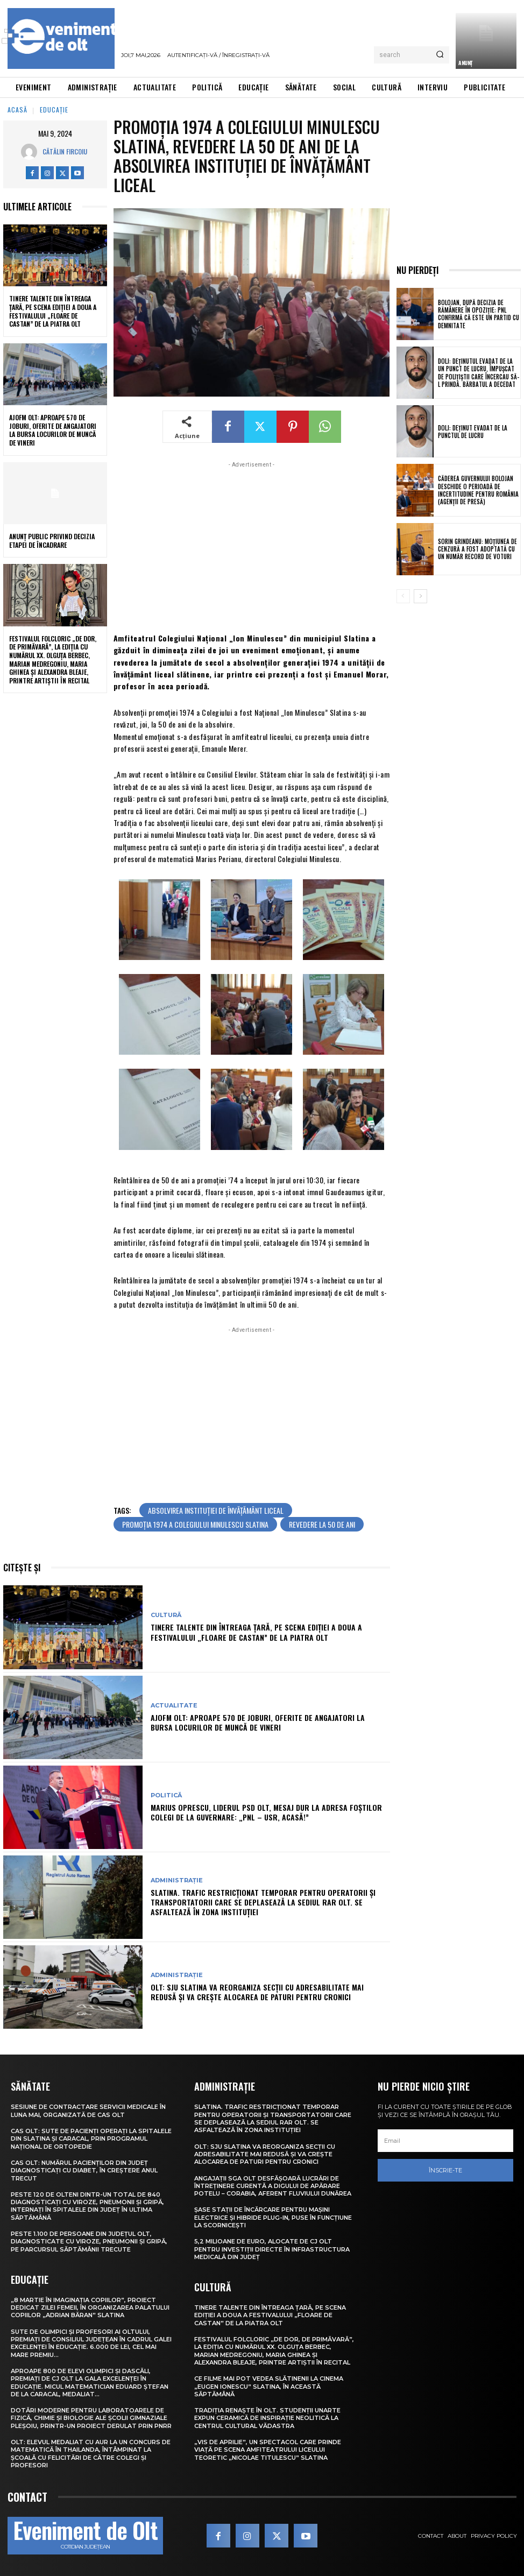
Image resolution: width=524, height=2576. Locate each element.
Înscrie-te (445, 2170)
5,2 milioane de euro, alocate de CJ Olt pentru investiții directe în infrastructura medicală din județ (272, 2249)
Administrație (177, 1880)
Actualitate (174, 1706)
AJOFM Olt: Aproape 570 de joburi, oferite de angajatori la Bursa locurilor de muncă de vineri (52, 430)
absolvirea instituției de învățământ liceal (216, 1510)
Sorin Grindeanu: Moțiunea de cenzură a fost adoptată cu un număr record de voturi (477, 549)
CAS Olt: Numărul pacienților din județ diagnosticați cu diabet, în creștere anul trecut (84, 2170)
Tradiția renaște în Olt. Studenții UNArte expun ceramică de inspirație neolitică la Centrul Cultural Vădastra (267, 2418)
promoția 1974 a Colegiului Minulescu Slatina (195, 1524)
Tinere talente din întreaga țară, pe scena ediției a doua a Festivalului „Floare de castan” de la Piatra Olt (52, 311)
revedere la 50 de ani (322, 1524)
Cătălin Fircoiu (65, 151)
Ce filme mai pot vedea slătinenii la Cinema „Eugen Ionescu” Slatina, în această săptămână (268, 2386)
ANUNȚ (465, 63)
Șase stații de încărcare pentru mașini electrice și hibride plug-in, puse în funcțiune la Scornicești (273, 2217)
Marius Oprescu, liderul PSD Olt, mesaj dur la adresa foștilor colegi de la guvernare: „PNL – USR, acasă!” (266, 1812)
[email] (445, 2140)
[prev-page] (403, 596)
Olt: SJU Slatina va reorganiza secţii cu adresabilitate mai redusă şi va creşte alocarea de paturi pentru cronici (257, 1991)
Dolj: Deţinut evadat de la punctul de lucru (472, 432)
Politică (166, 1795)
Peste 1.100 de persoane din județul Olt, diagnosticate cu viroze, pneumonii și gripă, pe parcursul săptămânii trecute (89, 2241)
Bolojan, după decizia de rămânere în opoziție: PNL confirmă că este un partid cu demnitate (478, 314)
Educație (54, 109)
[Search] (439, 54)
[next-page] (420, 596)
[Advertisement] (252, 545)
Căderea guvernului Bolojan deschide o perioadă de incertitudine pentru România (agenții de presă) (478, 490)
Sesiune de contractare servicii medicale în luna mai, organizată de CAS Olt (88, 2110)
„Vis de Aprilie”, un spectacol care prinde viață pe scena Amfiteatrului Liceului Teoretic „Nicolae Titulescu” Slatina (267, 2449)
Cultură (166, 1615)
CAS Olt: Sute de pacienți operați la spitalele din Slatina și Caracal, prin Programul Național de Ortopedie (91, 2138)
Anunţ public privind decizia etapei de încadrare (52, 540)
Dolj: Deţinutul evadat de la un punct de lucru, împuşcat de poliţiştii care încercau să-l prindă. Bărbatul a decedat (478, 373)
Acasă (17, 109)
